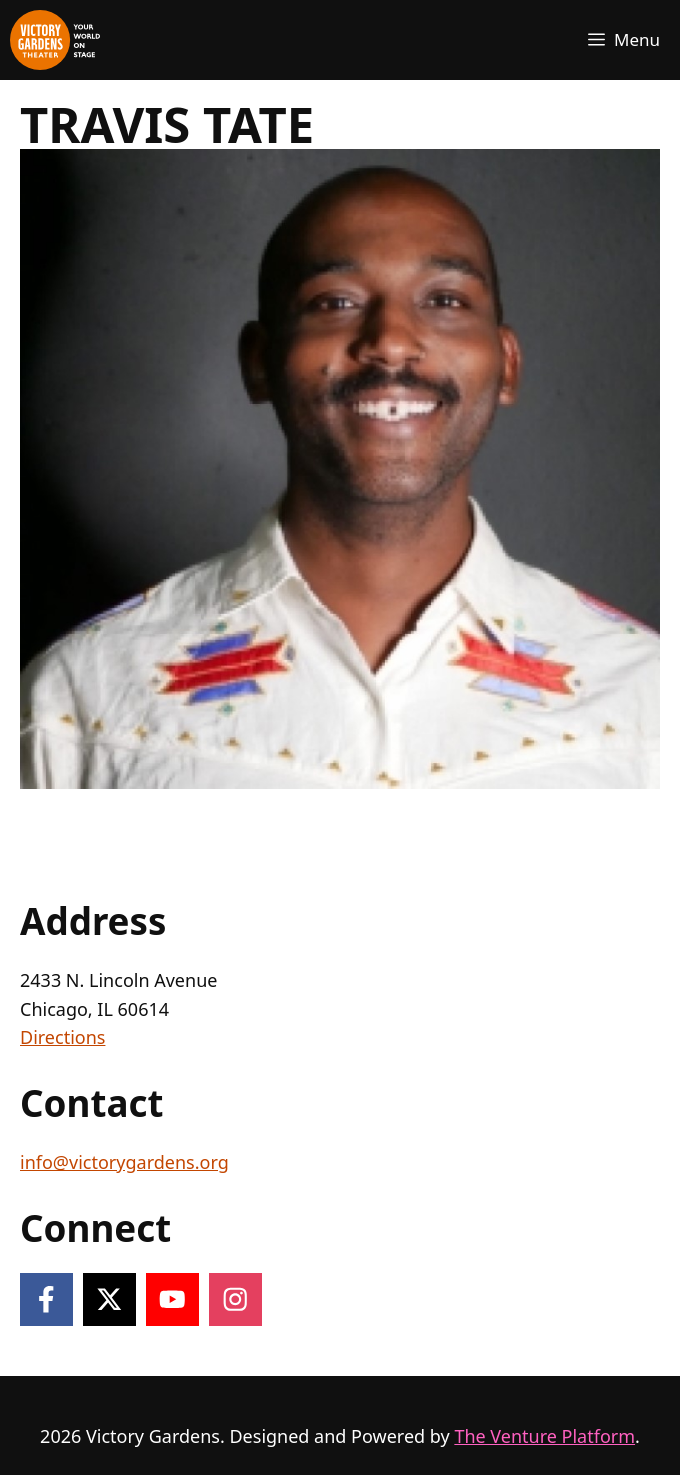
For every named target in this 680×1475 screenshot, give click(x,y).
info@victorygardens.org (124, 1162)
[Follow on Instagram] (235, 1299)
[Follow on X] (109, 1299)
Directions (62, 1037)
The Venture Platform (544, 1436)
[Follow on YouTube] (172, 1299)
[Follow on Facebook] (46, 1299)
